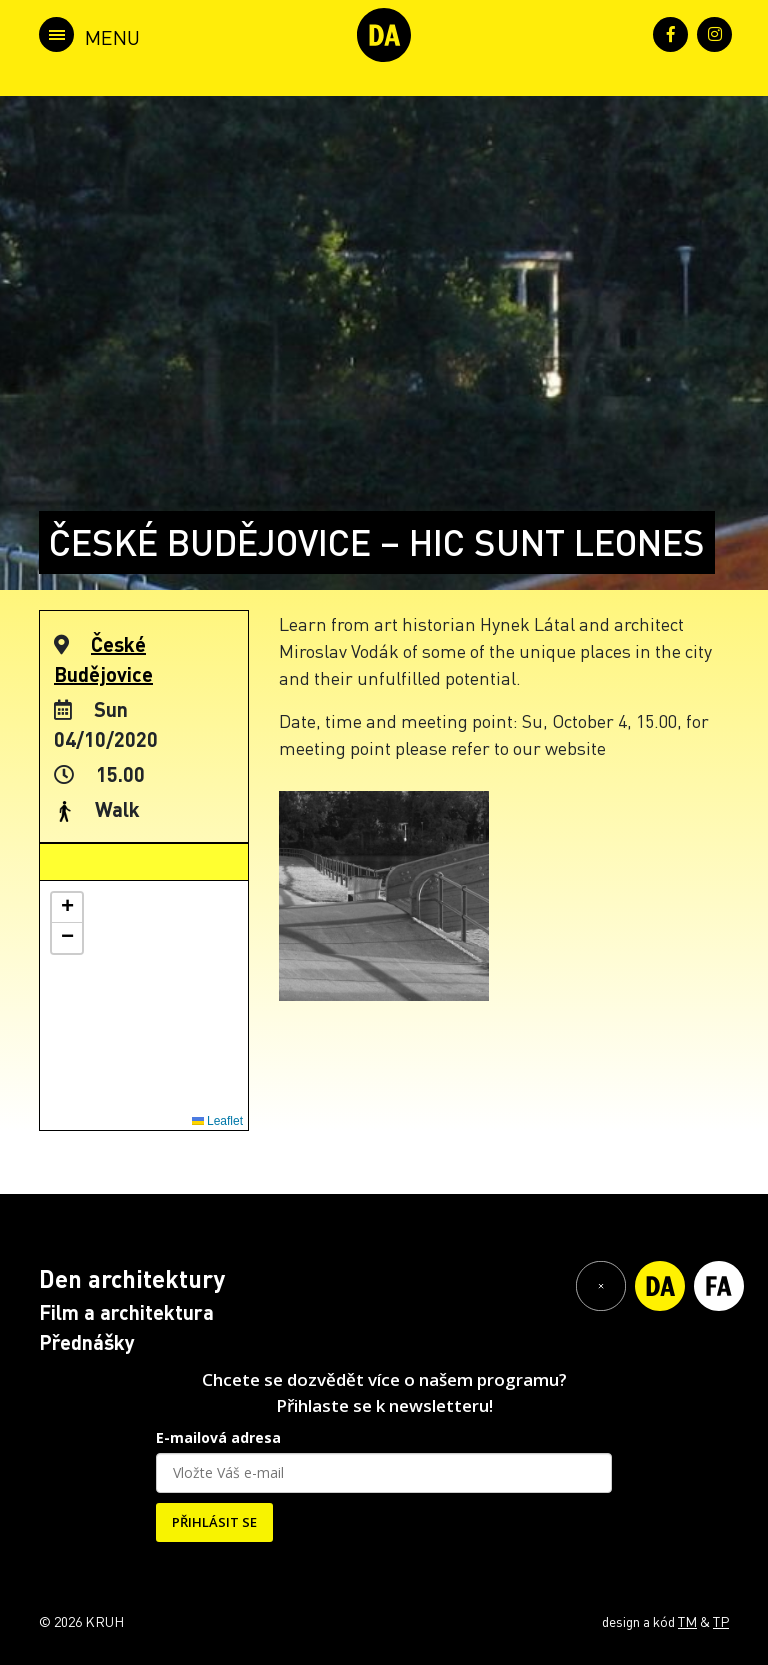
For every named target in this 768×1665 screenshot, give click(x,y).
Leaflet (217, 1121)
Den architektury (132, 1278)
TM (687, 1621)
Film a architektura (126, 1312)
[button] (67, 908)
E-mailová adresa (218, 1437)
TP (721, 1621)
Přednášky (87, 1342)
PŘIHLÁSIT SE (214, 1522)
